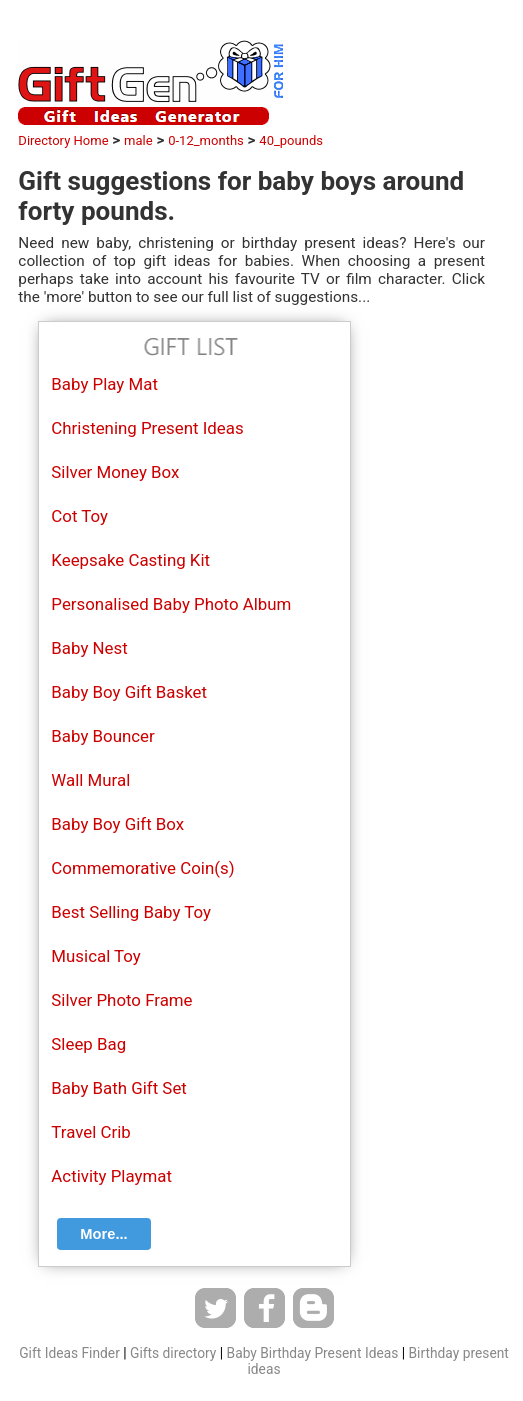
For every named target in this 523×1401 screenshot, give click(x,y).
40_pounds (291, 140)
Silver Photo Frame (121, 1000)
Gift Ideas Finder (69, 1353)
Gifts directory (173, 1353)
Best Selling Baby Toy (131, 912)
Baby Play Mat (104, 384)
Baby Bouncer (102, 736)
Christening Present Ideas (147, 428)
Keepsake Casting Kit (130, 560)
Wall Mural (90, 780)
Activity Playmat (111, 1176)
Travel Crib (90, 1132)
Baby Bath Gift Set (118, 1088)
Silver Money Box (115, 472)
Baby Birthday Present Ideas (313, 1353)
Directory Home (63, 140)
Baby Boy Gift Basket (129, 692)
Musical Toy (95, 956)
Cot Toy (79, 516)
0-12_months (206, 140)
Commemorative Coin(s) (142, 868)
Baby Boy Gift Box (117, 824)
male (138, 140)
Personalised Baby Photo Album (171, 604)
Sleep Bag (88, 1044)
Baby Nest (89, 648)
